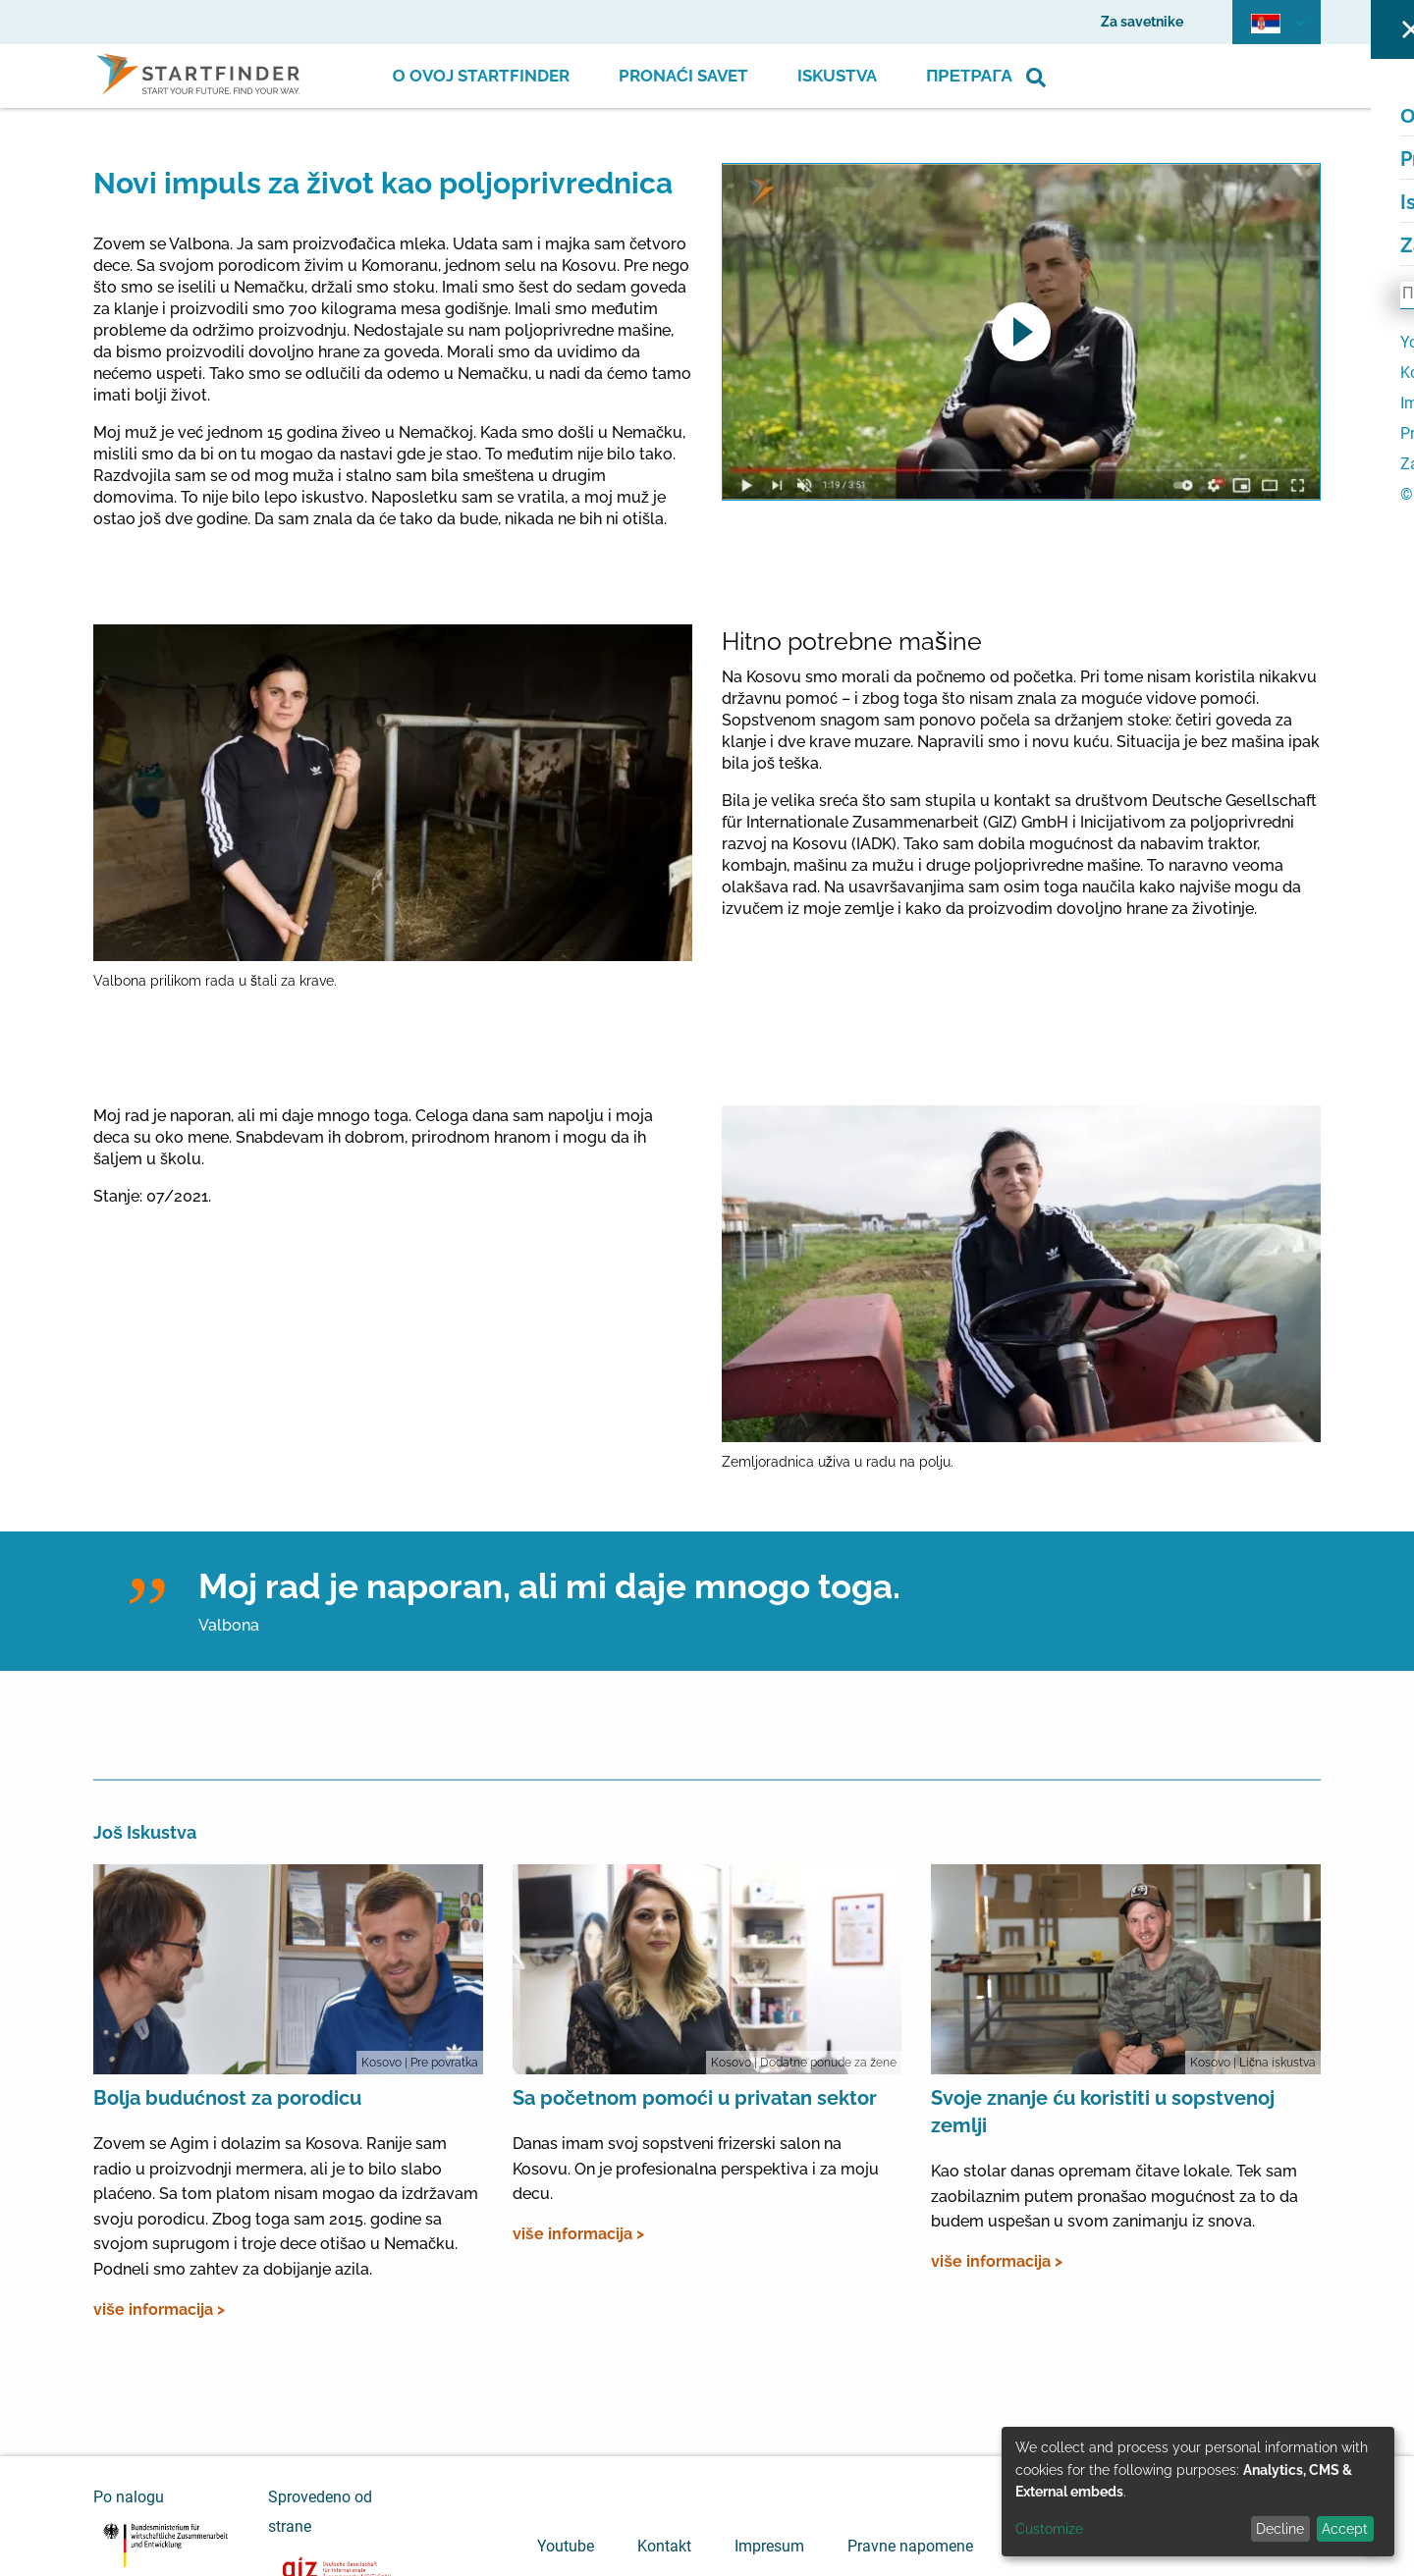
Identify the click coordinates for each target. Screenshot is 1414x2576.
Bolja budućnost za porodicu (227, 2098)
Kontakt (664, 2546)
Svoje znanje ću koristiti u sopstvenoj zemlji (1103, 2111)
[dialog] (1198, 2491)
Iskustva (837, 75)
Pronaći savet (683, 75)
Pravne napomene (910, 2546)
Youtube (565, 2546)
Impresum (769, 2546)
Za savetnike (1142, 21)
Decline (1280, 2529)
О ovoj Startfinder (481, 75)
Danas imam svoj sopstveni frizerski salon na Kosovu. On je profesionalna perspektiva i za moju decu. (696, 2168)
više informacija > (159, 2309)
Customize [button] (1049, 2529)
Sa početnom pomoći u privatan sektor (695, 2098)
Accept (1345, 2529)
